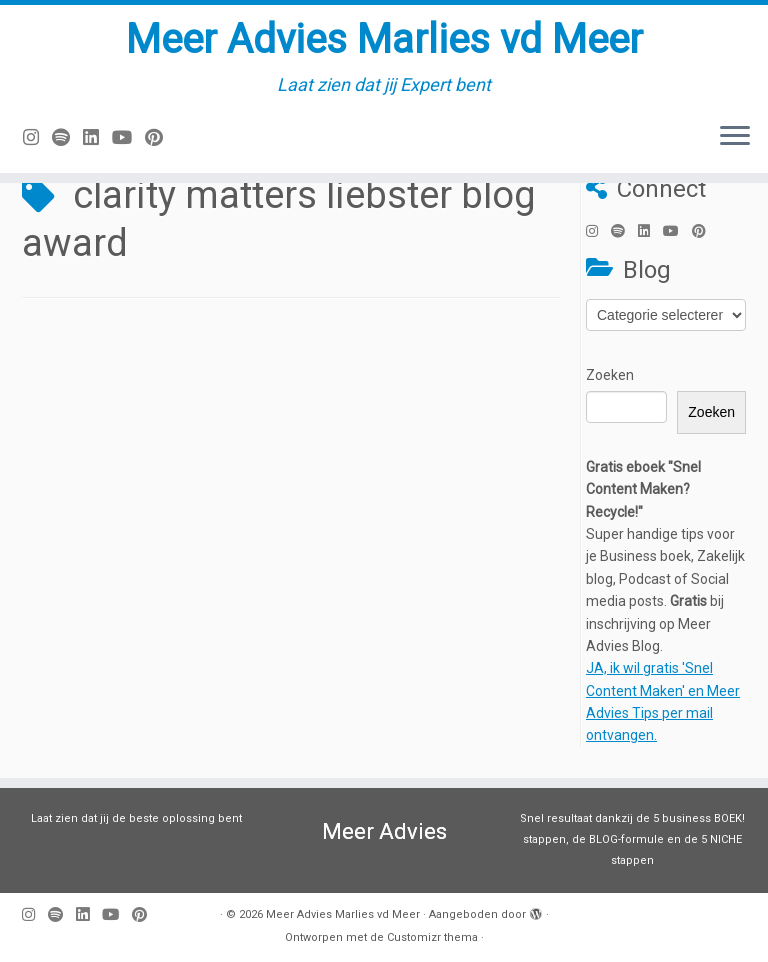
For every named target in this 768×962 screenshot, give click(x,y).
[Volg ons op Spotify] (67, 137)
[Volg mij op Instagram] (37, 137)
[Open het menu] (735, 137)
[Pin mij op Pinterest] (160, 137)
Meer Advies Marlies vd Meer (384, 39)
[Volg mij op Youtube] (128, 137)
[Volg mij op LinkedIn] (97, 137)
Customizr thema (432, 937)
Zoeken (610, 375)
